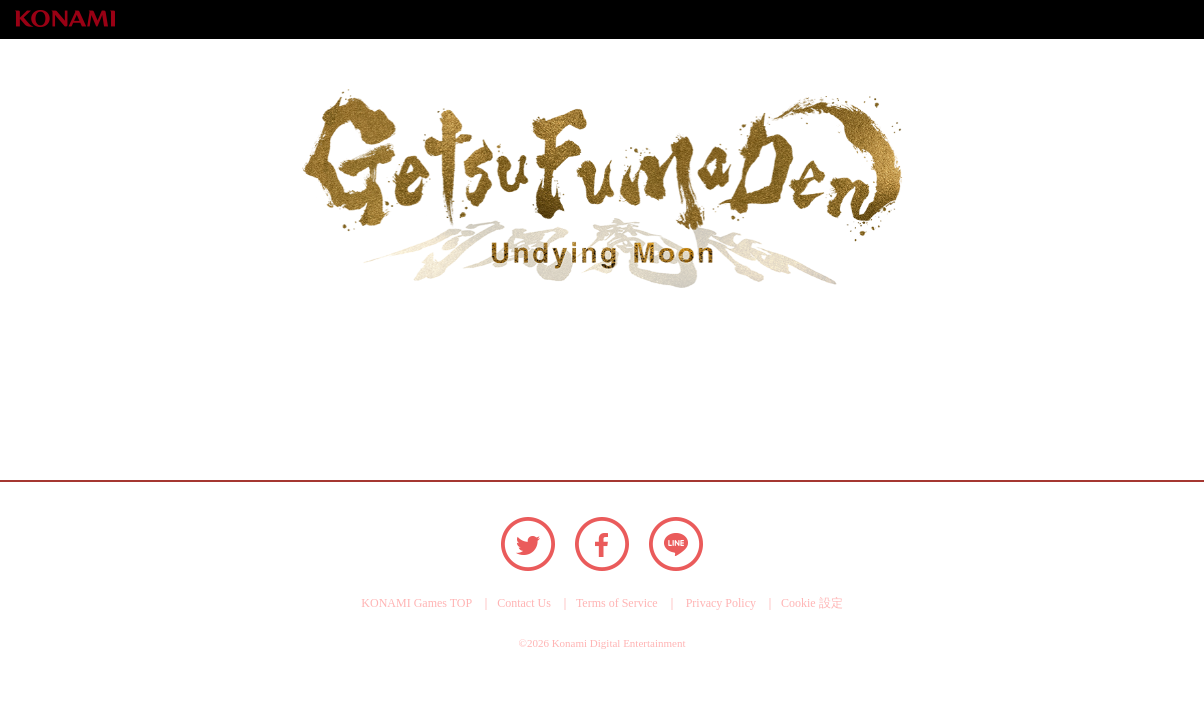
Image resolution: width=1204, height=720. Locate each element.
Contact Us (524, 603)
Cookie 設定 (812, 603)
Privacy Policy (721, 603)
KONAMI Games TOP (416, 603)
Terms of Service (617, 603)
